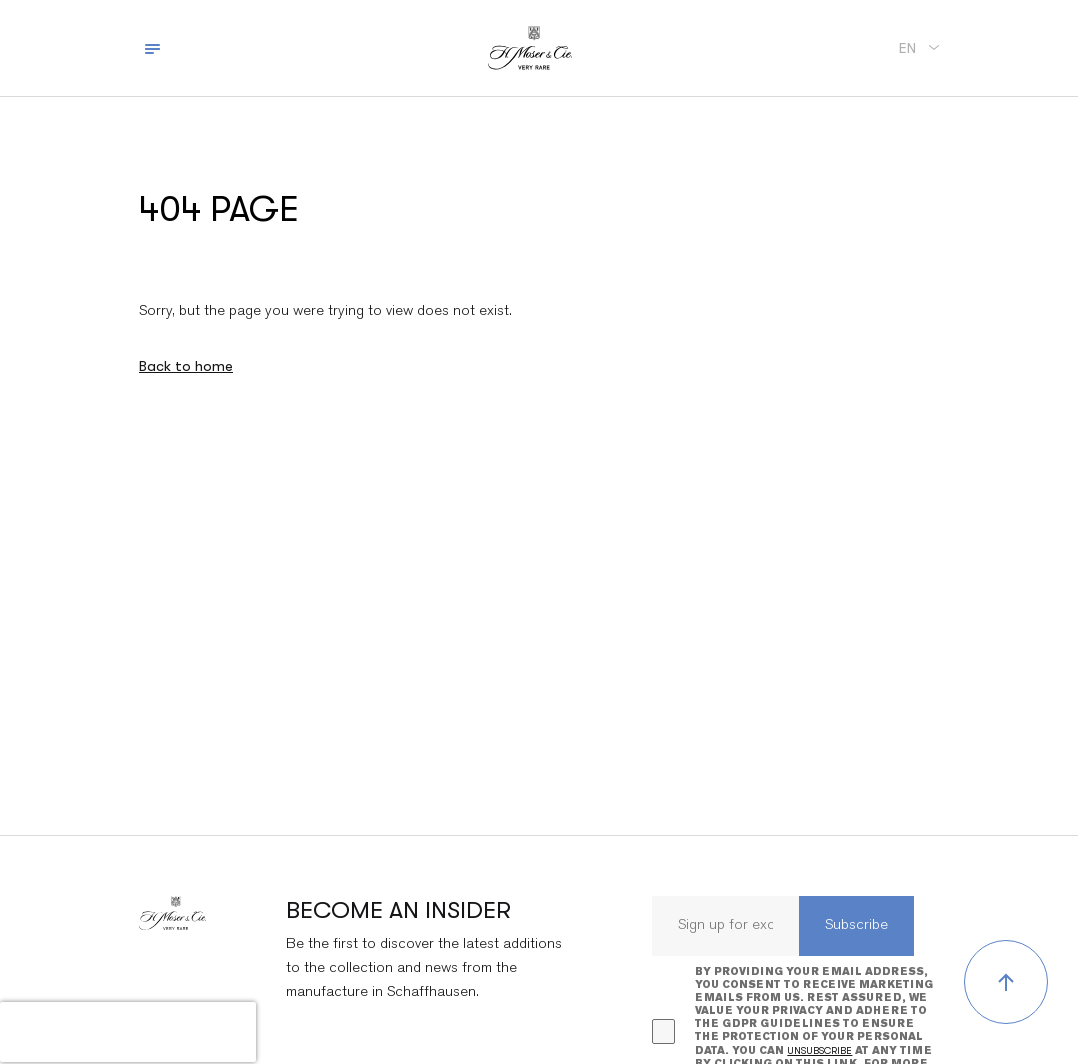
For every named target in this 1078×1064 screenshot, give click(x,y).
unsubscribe (819, 1050)
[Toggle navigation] (152, 48)
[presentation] (128, 1032)
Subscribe (856, 925)
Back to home (186, 366)
